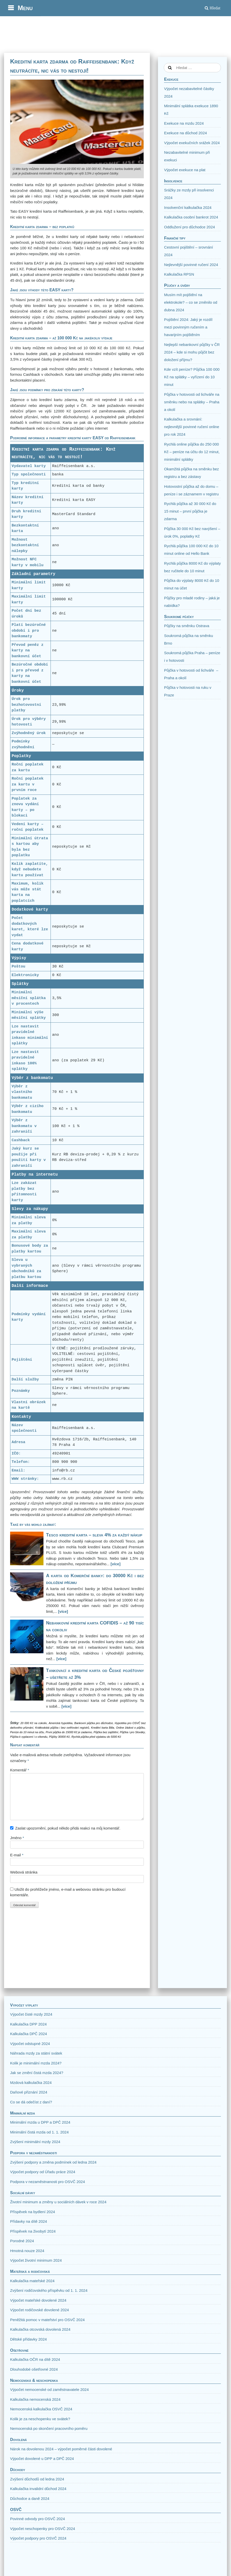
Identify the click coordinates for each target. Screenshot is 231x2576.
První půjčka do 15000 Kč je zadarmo (69, 1732)
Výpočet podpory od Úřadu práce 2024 (42, 2172)
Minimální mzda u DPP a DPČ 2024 (40, 2122)
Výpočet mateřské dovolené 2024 (38, 2300)
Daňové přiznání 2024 (28, 2092)
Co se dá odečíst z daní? (31, 2102)
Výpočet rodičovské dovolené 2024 (39, 2310)
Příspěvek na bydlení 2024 (32, 2212)
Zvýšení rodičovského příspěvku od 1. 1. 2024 (48, 2290)
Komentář (19, 1770)
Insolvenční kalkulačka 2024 (188, 207)
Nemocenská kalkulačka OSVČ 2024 (41, 2409)
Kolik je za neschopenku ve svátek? (40, 2419)
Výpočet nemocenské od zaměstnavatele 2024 (49, 2389)
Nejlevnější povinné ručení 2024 (191, 264)
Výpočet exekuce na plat (184, 170)
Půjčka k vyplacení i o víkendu (28, 1736)
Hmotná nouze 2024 (27, 2251)
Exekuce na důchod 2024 (185, 133)
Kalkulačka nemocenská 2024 (35, 2399)
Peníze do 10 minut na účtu (27, 1732)
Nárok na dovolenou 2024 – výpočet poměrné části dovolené (61, 2449)
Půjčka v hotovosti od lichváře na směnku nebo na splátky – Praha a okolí (191, 402)
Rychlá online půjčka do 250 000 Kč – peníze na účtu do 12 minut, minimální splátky (191, 451)
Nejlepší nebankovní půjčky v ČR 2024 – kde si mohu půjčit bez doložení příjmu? (192, 352)
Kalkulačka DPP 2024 (28, 2024)
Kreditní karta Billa (102, 1727)
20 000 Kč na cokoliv (33, 1723)
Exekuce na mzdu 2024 (184, 123)
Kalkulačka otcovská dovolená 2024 (40, 2329)
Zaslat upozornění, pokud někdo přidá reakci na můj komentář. (67, 1828)
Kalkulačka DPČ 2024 (28, 2034)
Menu (25, 7)
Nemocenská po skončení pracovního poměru (48, 2428)
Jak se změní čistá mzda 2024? (36, 2073)
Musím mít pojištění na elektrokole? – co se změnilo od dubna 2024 (190, 302)
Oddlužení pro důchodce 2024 (189, 227)
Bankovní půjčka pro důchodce (93, 1723)
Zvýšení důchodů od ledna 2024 (37, 2479)
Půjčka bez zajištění (106, 1732)
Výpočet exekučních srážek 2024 (192, 143)
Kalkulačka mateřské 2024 (32, 2281)
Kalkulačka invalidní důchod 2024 (38, 2488)
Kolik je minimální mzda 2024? (35, 2063)
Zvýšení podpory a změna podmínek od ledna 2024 (53, 2162)
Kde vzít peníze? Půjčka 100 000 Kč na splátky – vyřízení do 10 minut (191, 377)
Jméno (17, 1838)
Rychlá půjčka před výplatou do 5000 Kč (96, 1736)
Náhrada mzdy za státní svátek (36, 2053)
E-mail (17, 1855)
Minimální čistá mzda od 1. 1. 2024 (39, 2132)
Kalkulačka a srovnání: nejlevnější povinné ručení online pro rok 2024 (191, 426)
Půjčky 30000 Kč (59, 1736)
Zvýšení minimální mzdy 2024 (35, 2142)
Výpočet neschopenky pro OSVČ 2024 (42, 2528)
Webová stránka (23, 1872)
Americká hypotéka (60, 1723)
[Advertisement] (115, 36)
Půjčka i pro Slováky (132, 1732)
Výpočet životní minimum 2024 (36, 2260)
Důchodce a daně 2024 (29, 2498)
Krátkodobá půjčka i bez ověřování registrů (62, 1727)
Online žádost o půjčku (130, 1727)
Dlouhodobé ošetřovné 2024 (34, 2369)
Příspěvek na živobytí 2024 (33, 2231)
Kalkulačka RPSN (179, 274)
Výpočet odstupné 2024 (30, 2043)
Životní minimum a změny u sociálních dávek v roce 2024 (58, 2202)
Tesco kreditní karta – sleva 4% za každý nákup (94, 1534)
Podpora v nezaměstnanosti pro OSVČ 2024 (47, 2181)
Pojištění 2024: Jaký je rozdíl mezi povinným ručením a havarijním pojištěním (188, 327)
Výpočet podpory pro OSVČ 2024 (38, 2538)
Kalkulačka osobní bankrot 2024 (191, 217)
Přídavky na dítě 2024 (28, 2221)
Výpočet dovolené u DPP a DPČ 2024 (42, 2458)
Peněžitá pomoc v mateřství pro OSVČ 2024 (47, 2320)
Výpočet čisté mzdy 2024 (31, 2014)
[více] (116, 1564)
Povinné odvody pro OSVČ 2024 (37, 2519)
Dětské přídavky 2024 (28, 2339)
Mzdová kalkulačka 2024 (31, 2082)
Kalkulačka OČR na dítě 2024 (35, 2359)
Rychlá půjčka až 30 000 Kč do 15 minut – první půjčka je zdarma (190, 511)
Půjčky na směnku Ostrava (186, 626)
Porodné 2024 (22, 2241)
